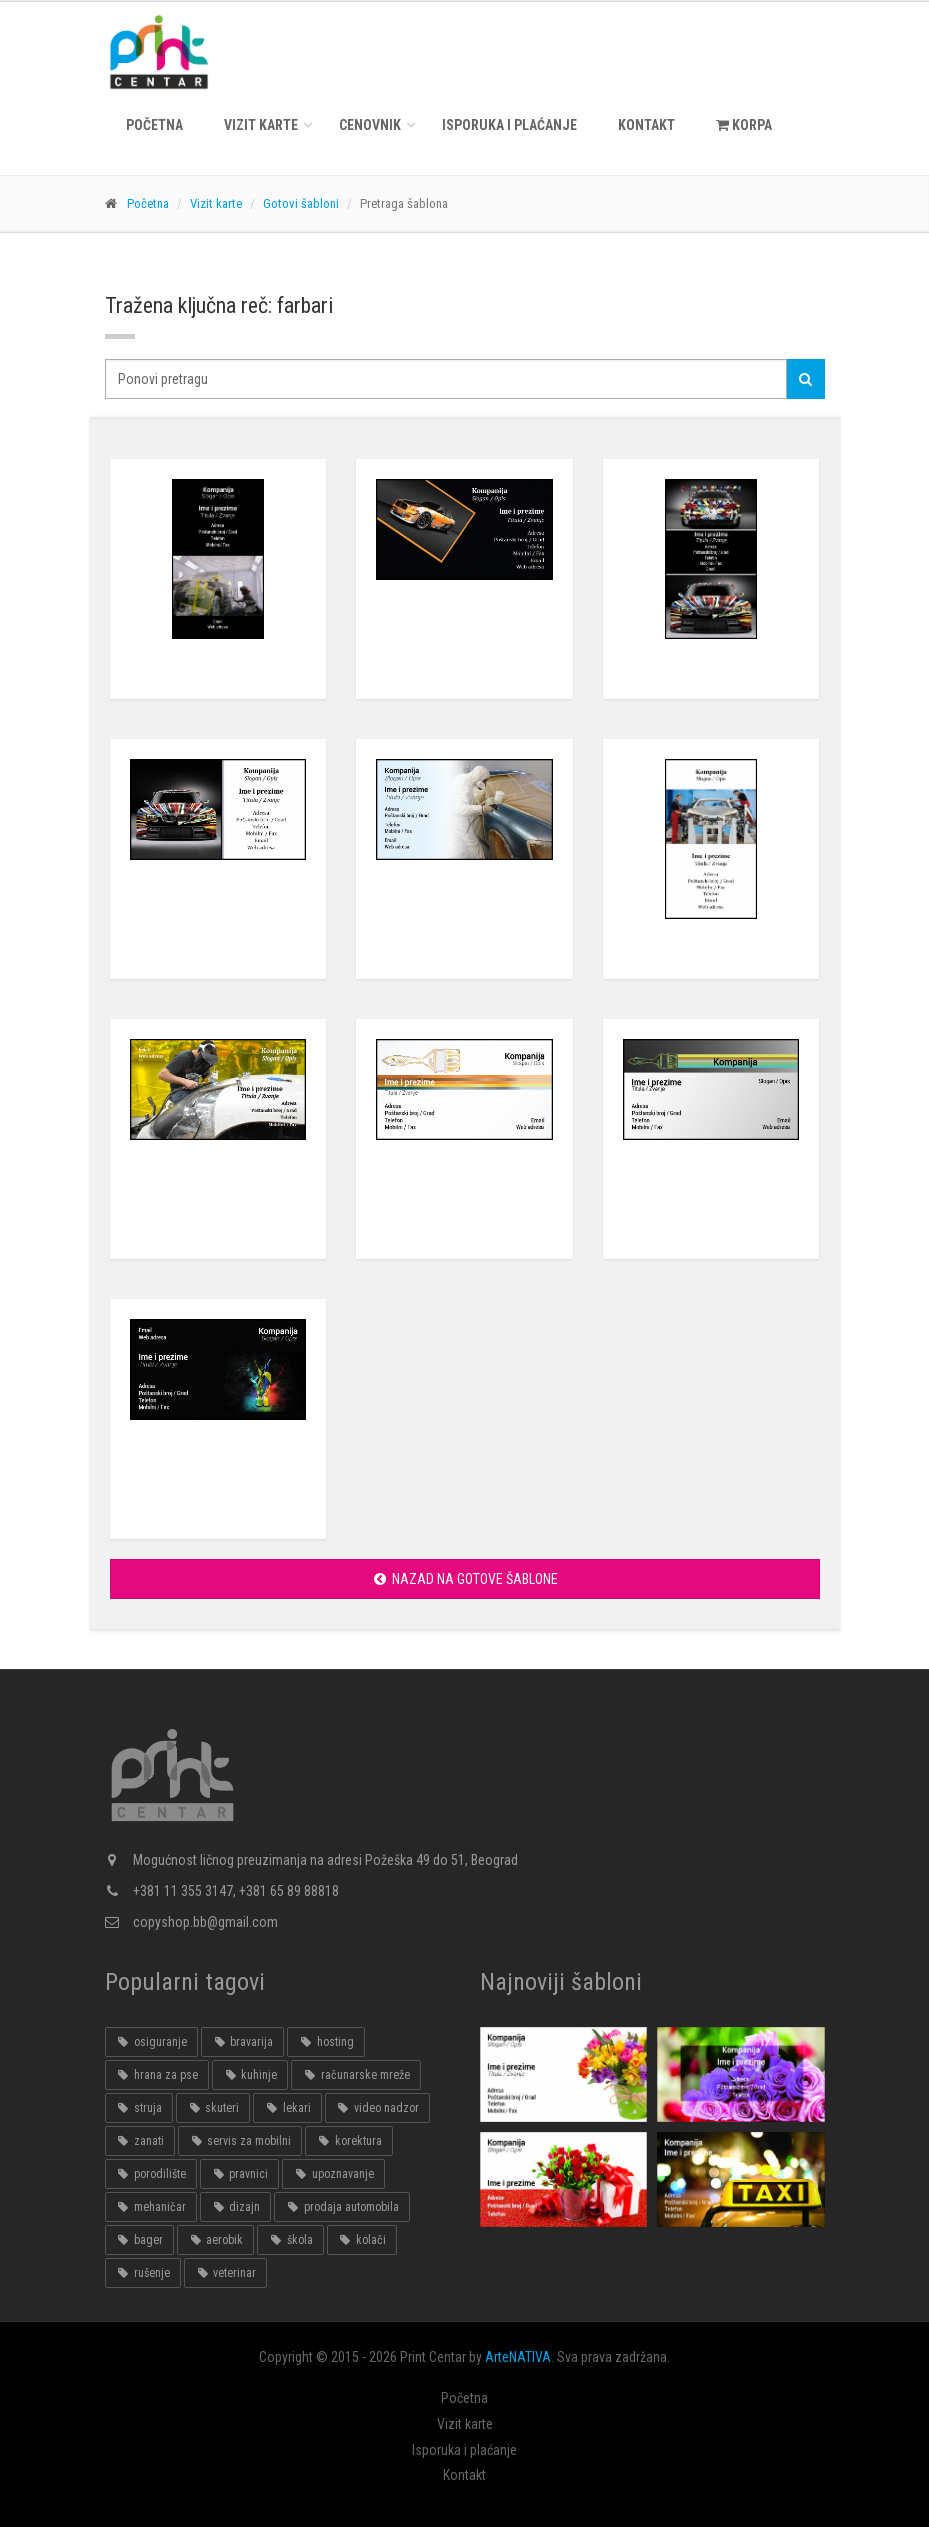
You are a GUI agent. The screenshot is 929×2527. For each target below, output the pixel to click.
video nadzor (377, 2108)
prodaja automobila (341, 2207)
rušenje (143, 2273)
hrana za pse (157, 2075)
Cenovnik (370, 125)
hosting (325, 2042)
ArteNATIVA (518, 2357)
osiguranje (151, 2042)
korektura (348, 2141)
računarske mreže (355, 2075)
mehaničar (151, 2207)
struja (139, 2108)
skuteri (213, 2108)
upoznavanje (333, 2174)
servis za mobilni (240, 2141)
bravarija (242, 2042)
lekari (287, 2108)
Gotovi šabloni (301, 203)
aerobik (215, 2240)
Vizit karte (261, 125)
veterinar (225, 2273)
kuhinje (250, 2075)
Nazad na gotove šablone (464, 1579)
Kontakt (646, 125)
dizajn (235, 2207)
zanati (140, 2141)
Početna (154, 125)
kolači (362, 2240)
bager (139, 2240)
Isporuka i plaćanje (509, 125)
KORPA (744, 125)
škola (290, 2240)
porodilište (151, 2174)
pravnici (239, 2174)
